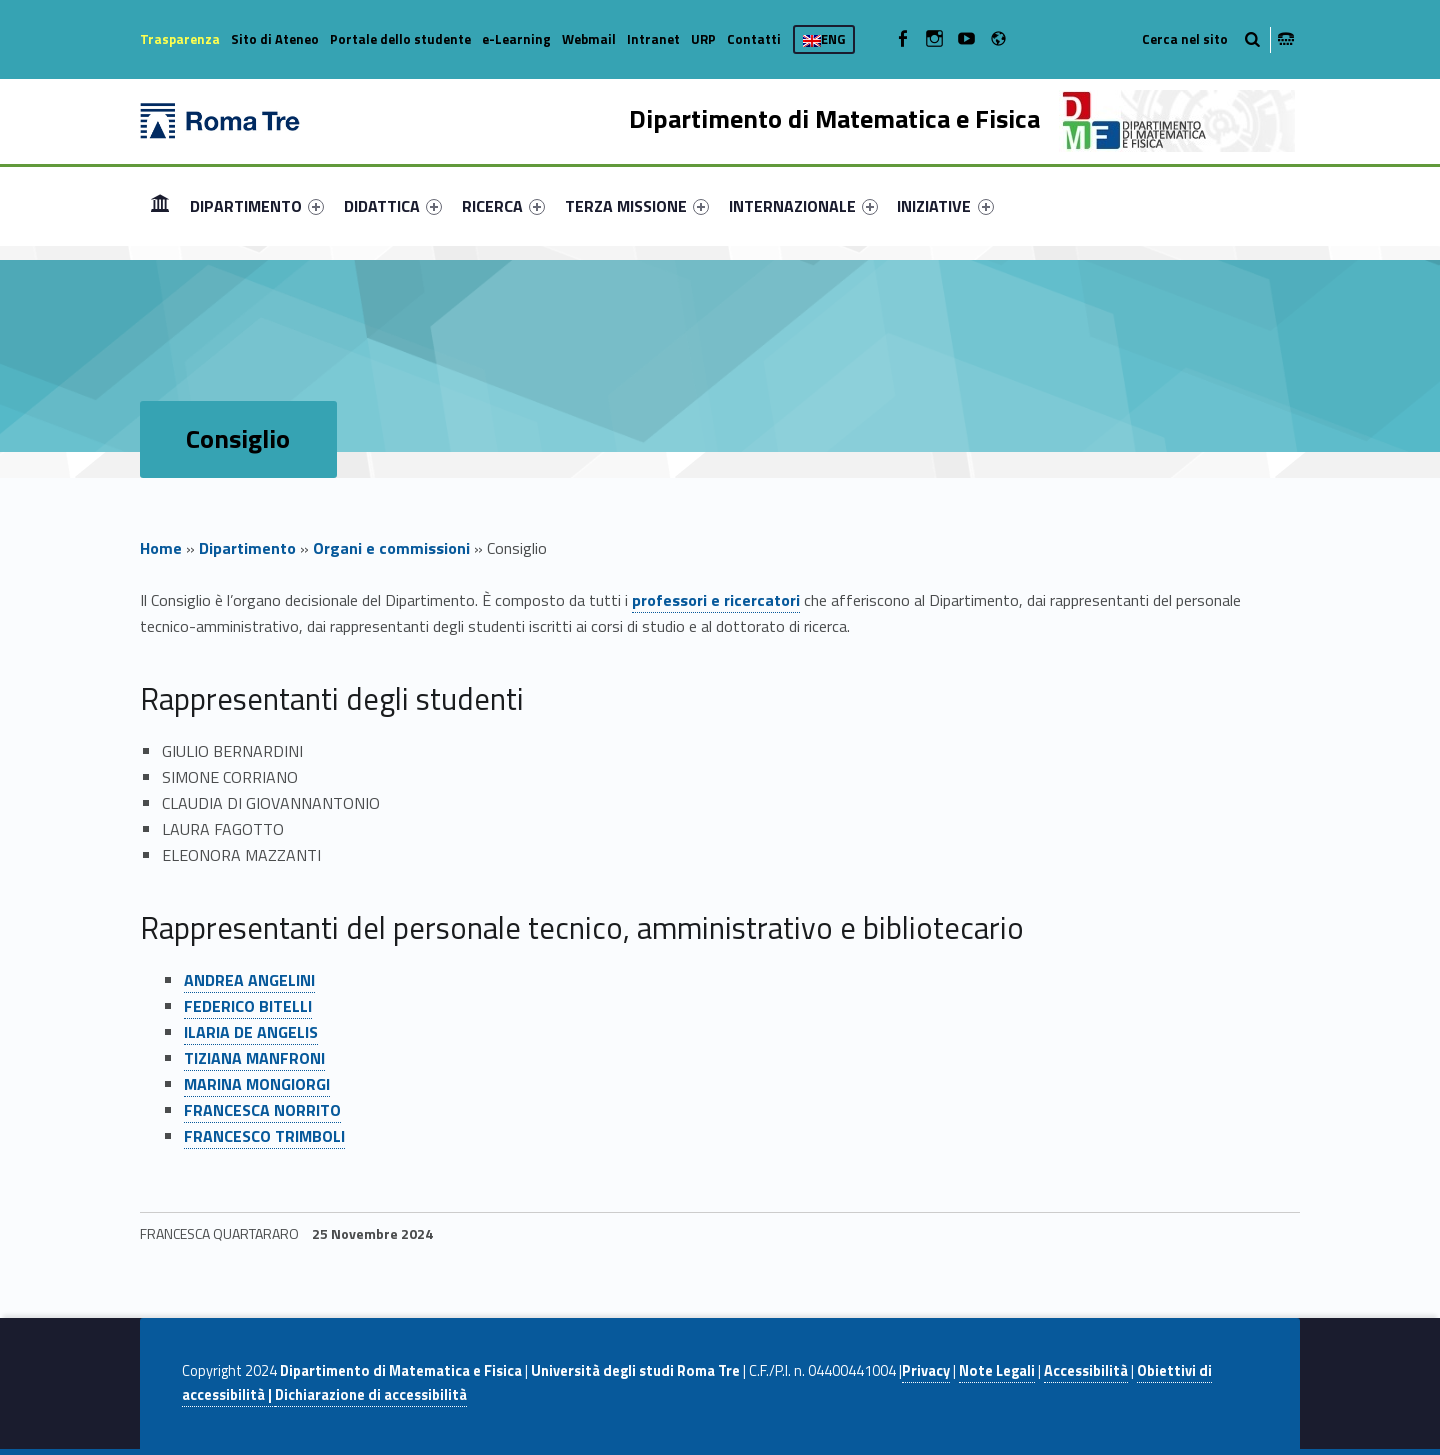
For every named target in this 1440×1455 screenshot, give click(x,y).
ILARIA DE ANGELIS (251, 1032)
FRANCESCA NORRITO (262, 1110)
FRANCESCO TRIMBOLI (264, 1136)
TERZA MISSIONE (637, 206)
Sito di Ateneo (275, 39)
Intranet (653, 39)
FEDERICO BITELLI (248, 1006)
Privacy (926, 1371)
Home (160, 205)
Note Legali (997, 1371)
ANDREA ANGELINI (249, 980)
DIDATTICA (393, 206)
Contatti (754, 39)
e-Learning (516, 39)
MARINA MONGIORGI (257, 1084)
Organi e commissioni (391, 548)
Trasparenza (180, 39)
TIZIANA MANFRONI (254, 1058)
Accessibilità (1086, 1371)
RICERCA (503, 206)
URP (703, 39)
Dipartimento (247, 548)
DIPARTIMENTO (257, 206)
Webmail (589, 39)
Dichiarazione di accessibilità (371, 1395)
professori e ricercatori (716, 600)
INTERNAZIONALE (803, 206)
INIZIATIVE (945, 206)
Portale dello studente (400, 39)
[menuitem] (160, 206)
